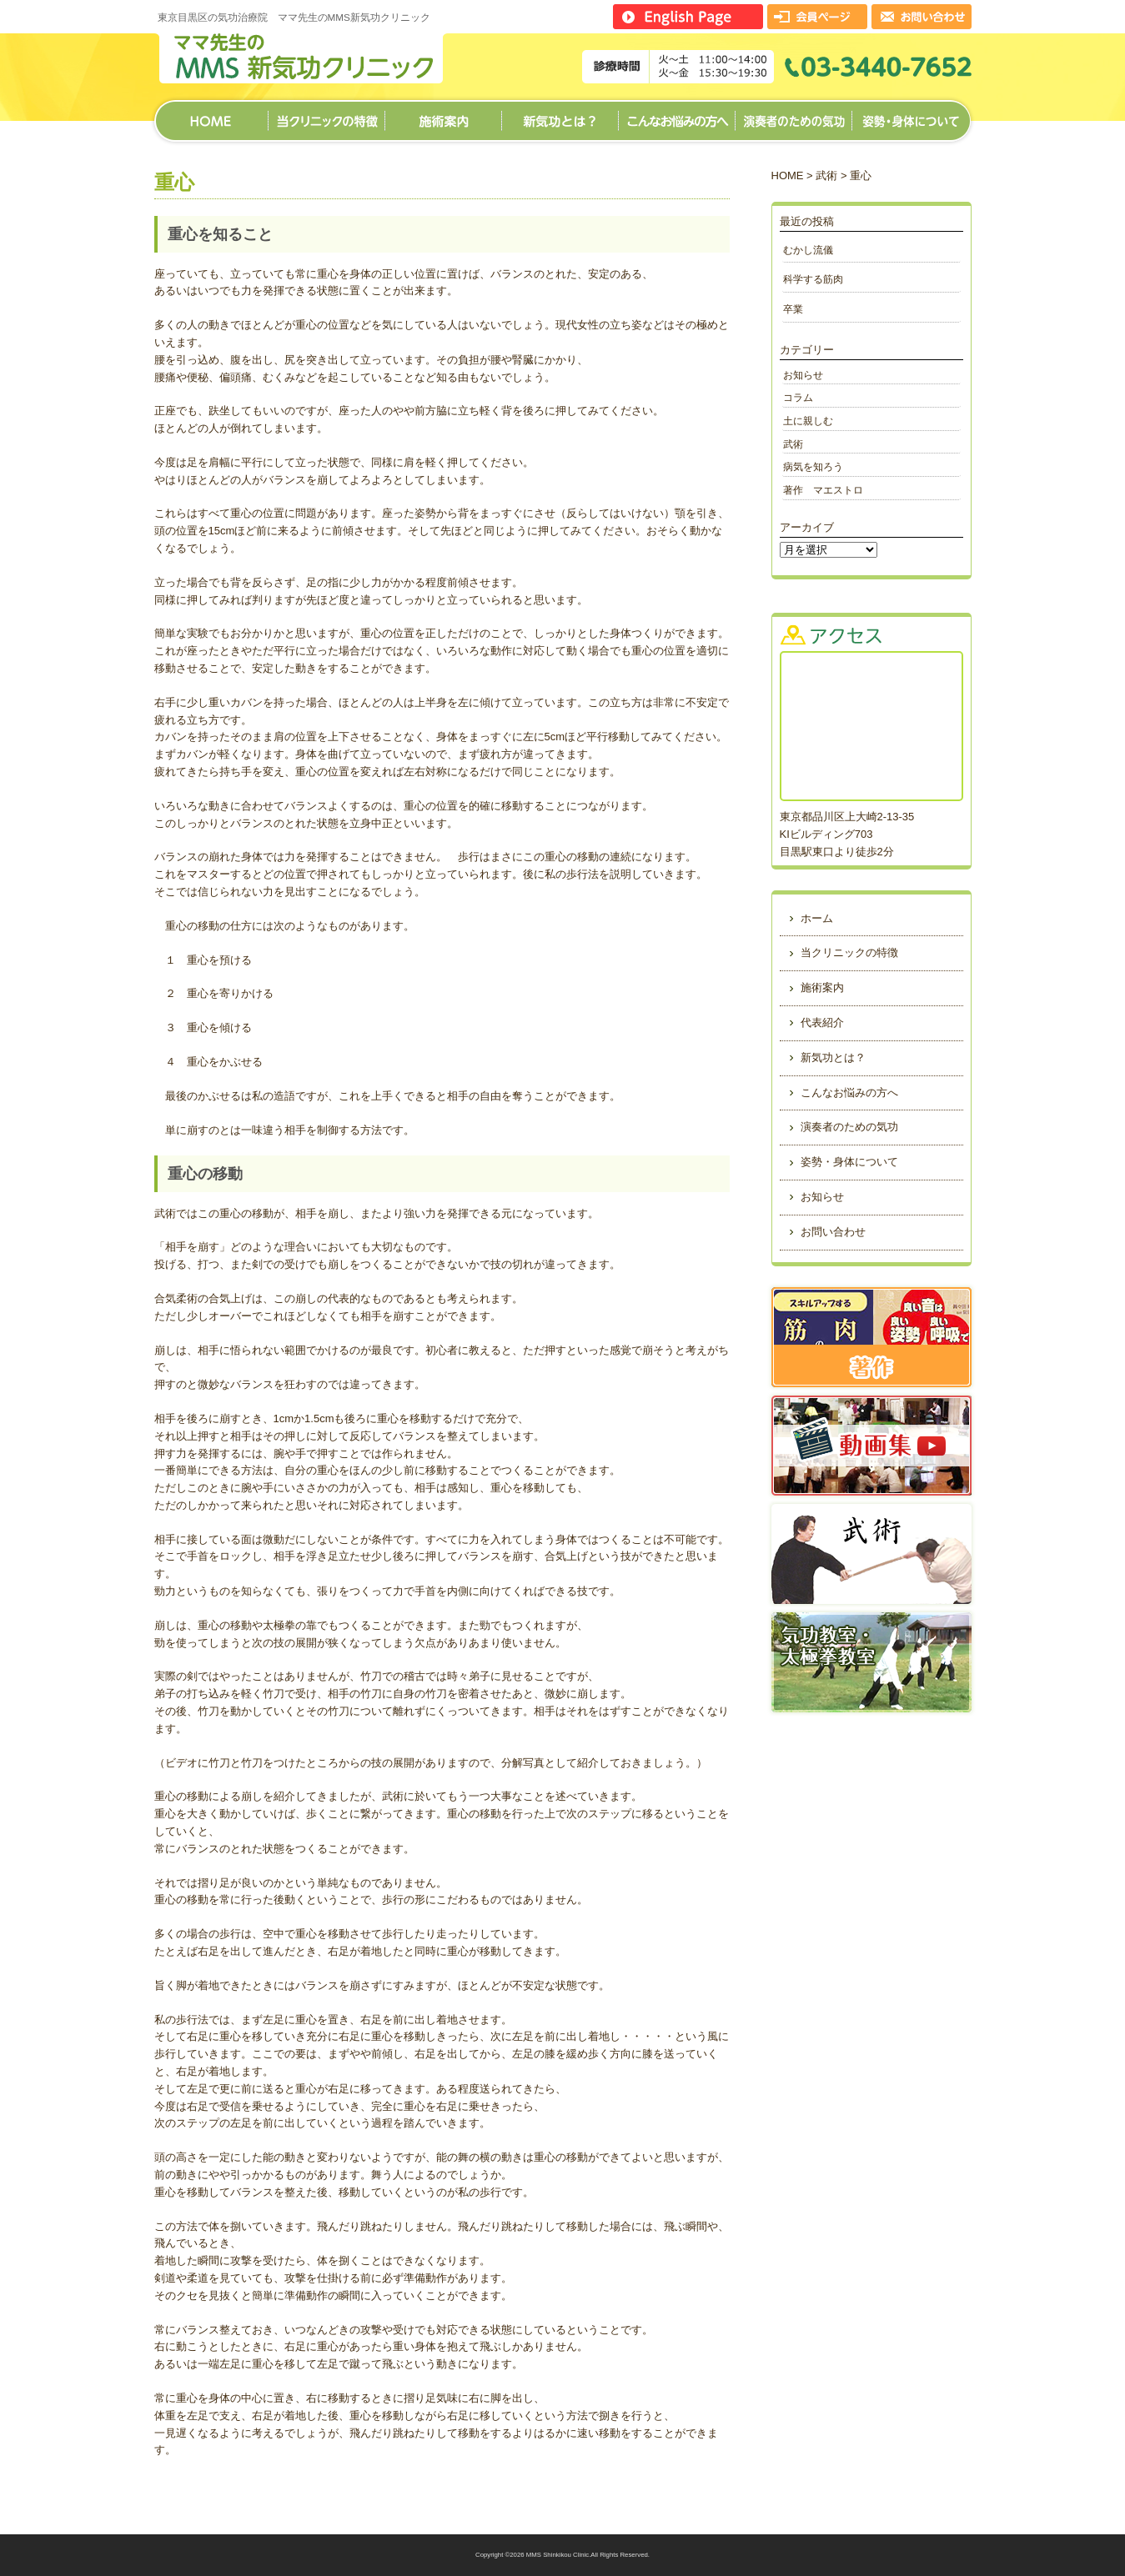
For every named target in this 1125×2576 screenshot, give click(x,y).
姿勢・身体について (911, 115)
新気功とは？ (559, 115)
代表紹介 (822, 1022)
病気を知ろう (813, 466)
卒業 (793, 308)
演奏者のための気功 (793, 115)
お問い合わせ (833, 1231)
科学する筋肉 (818, 278)
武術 (826, 175)
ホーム (211, 115)
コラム (798, 397)
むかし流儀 (808, 249)
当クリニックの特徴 (326, 115)
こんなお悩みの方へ (676, 115)
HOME (787, 175)
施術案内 (442, 115)
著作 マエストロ (823, 489)
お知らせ (803, 374)
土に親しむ (808, 420)
